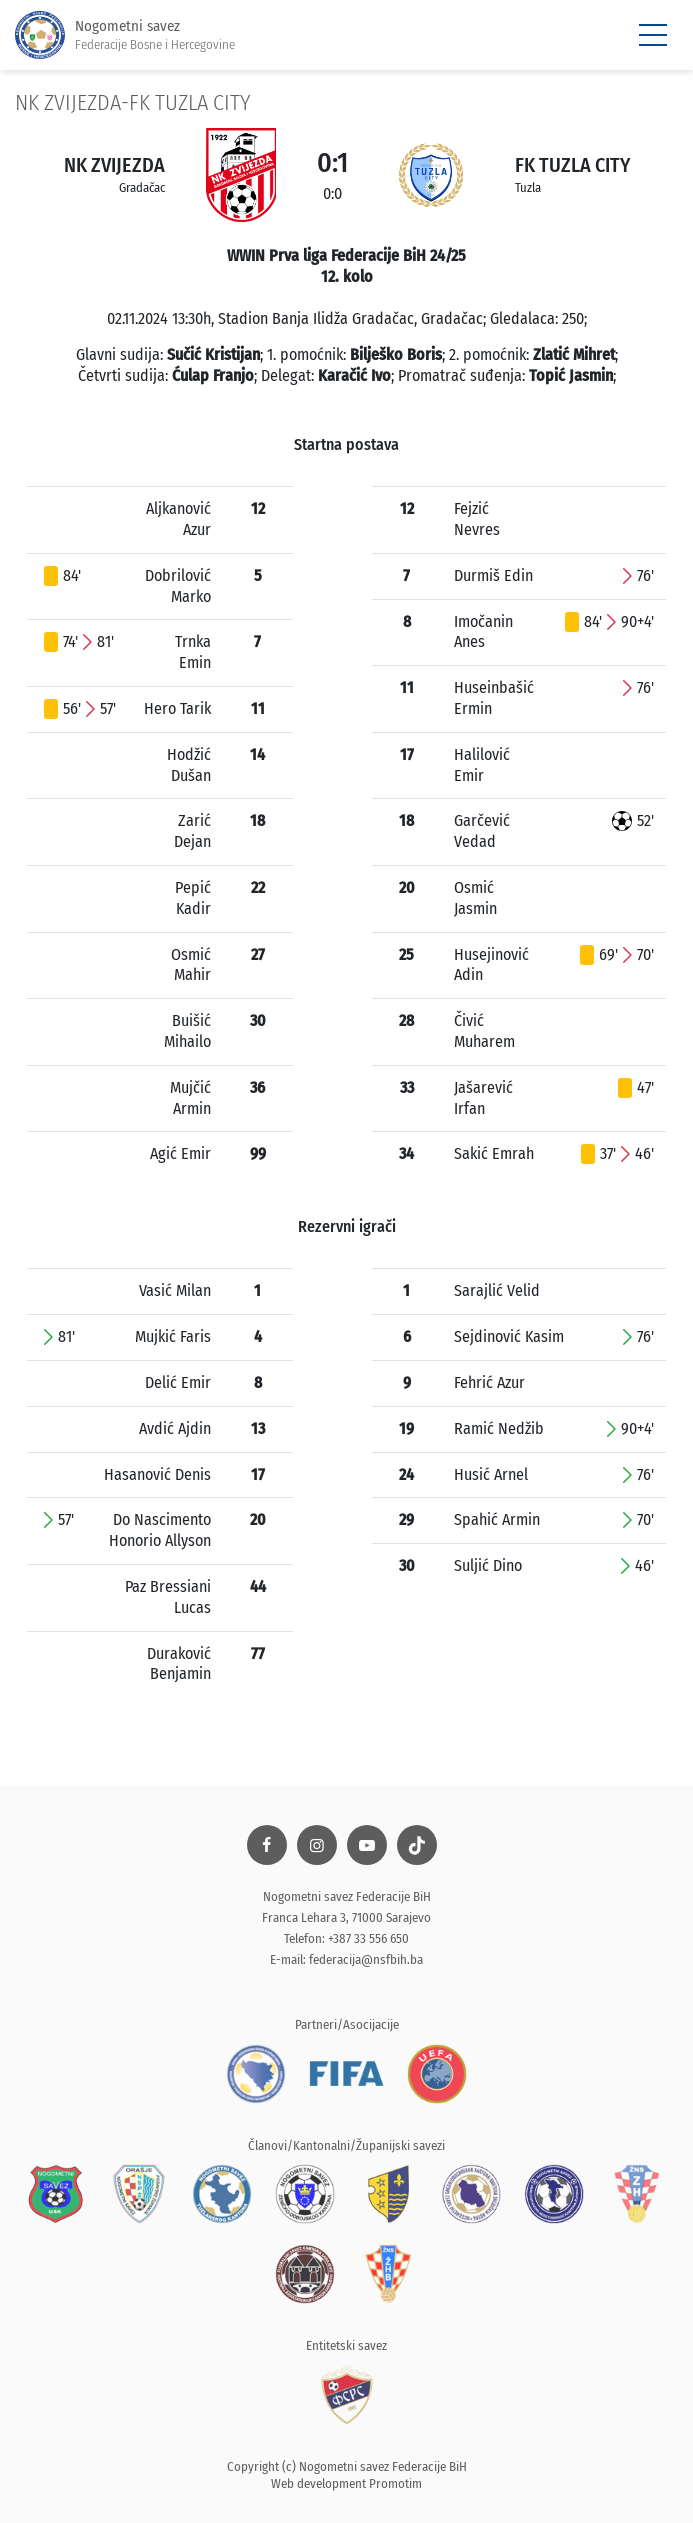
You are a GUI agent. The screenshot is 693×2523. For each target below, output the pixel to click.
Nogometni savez (125, 35)
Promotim (395, 2483)
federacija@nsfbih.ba (366, 1959)
